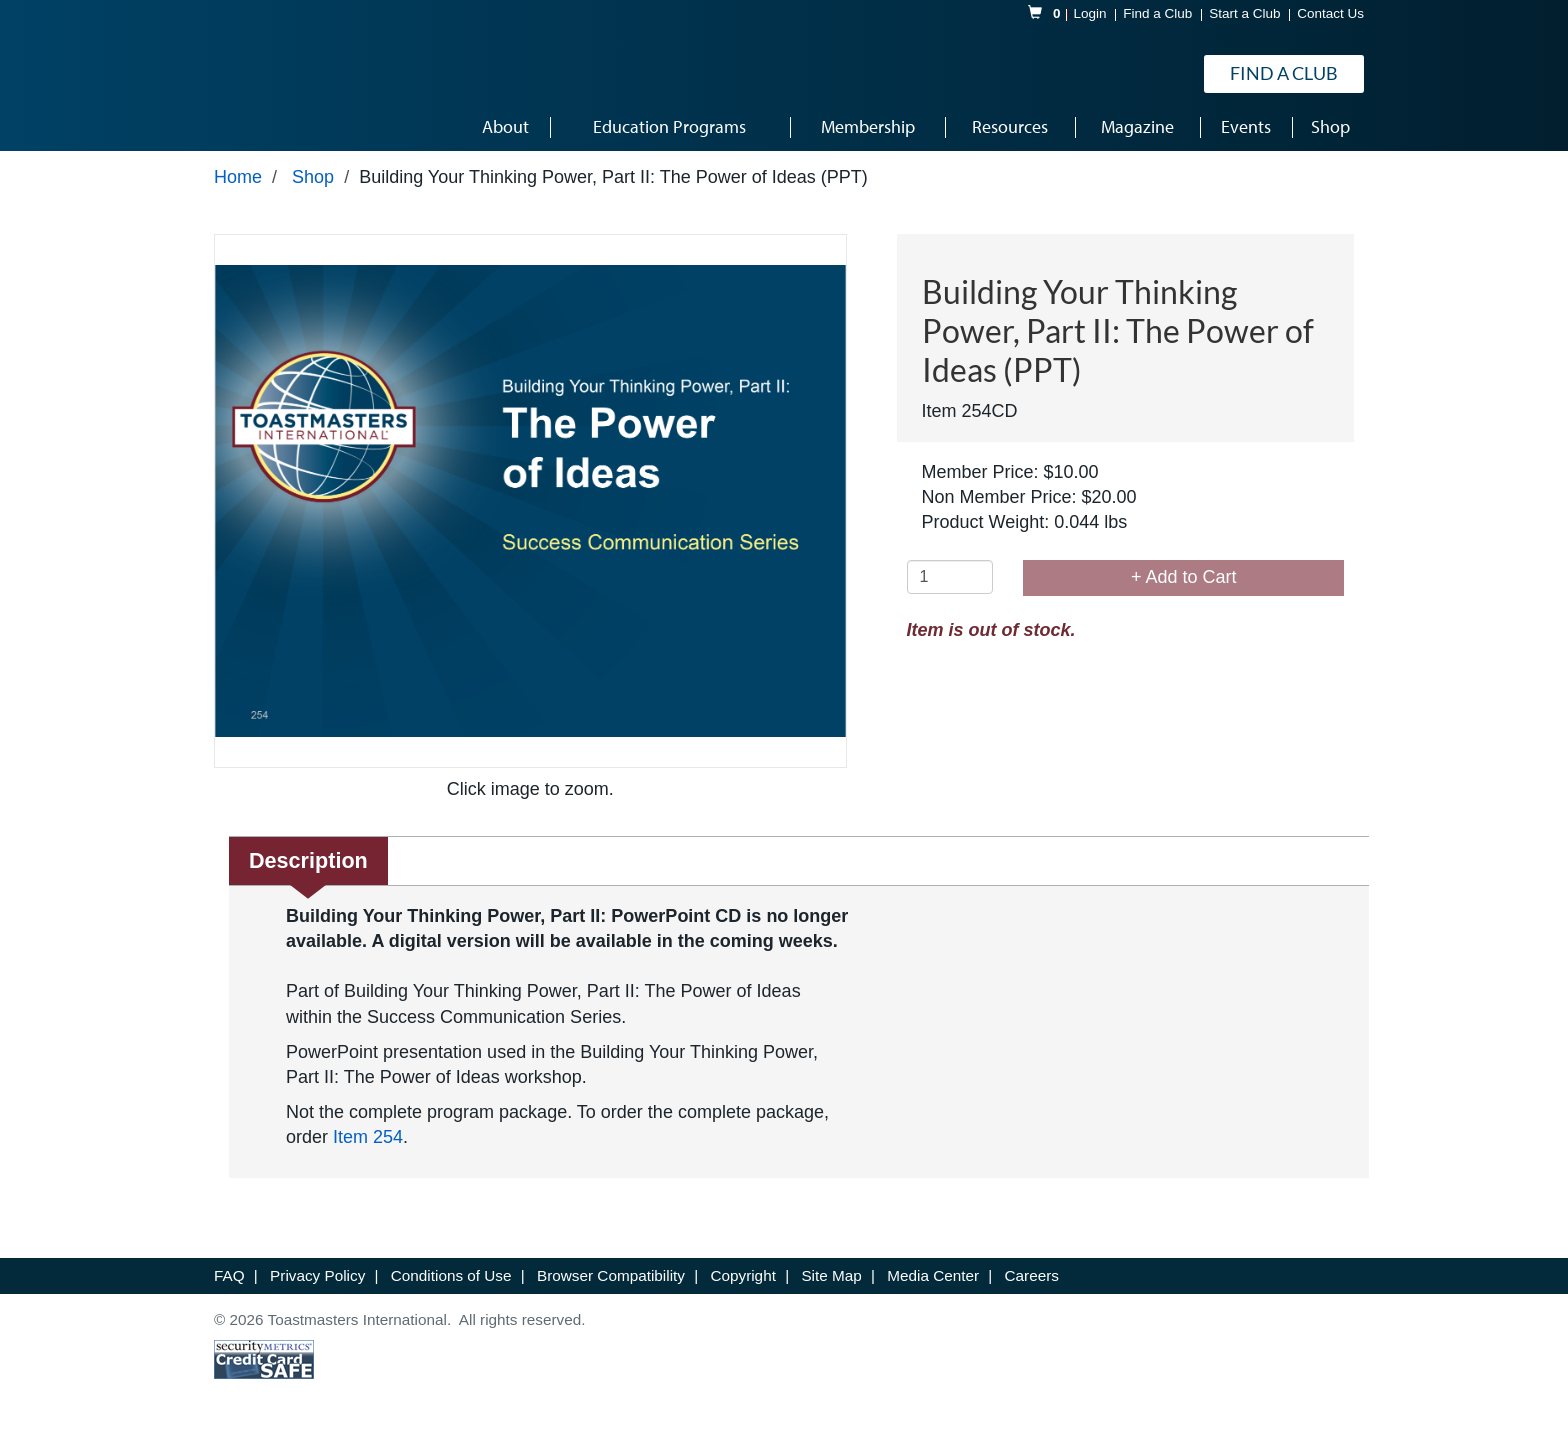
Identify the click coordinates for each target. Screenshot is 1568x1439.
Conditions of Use (453, 1275)
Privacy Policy (319, 1275)
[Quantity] (950, 577)
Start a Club (1244, 13)
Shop (313, 177)
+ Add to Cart (1184, 577)
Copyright (745, 1275)
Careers (1032, 1275)
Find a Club (1157, 13)
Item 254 (368, 1137)
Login (1090, 13)
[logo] (273, 74)
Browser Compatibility (613, 1275)
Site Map (833, 1275)
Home (238, 177)
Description (308, 860)
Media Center (935, 1275)
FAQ (231, 1275)
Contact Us (1330, 13)
